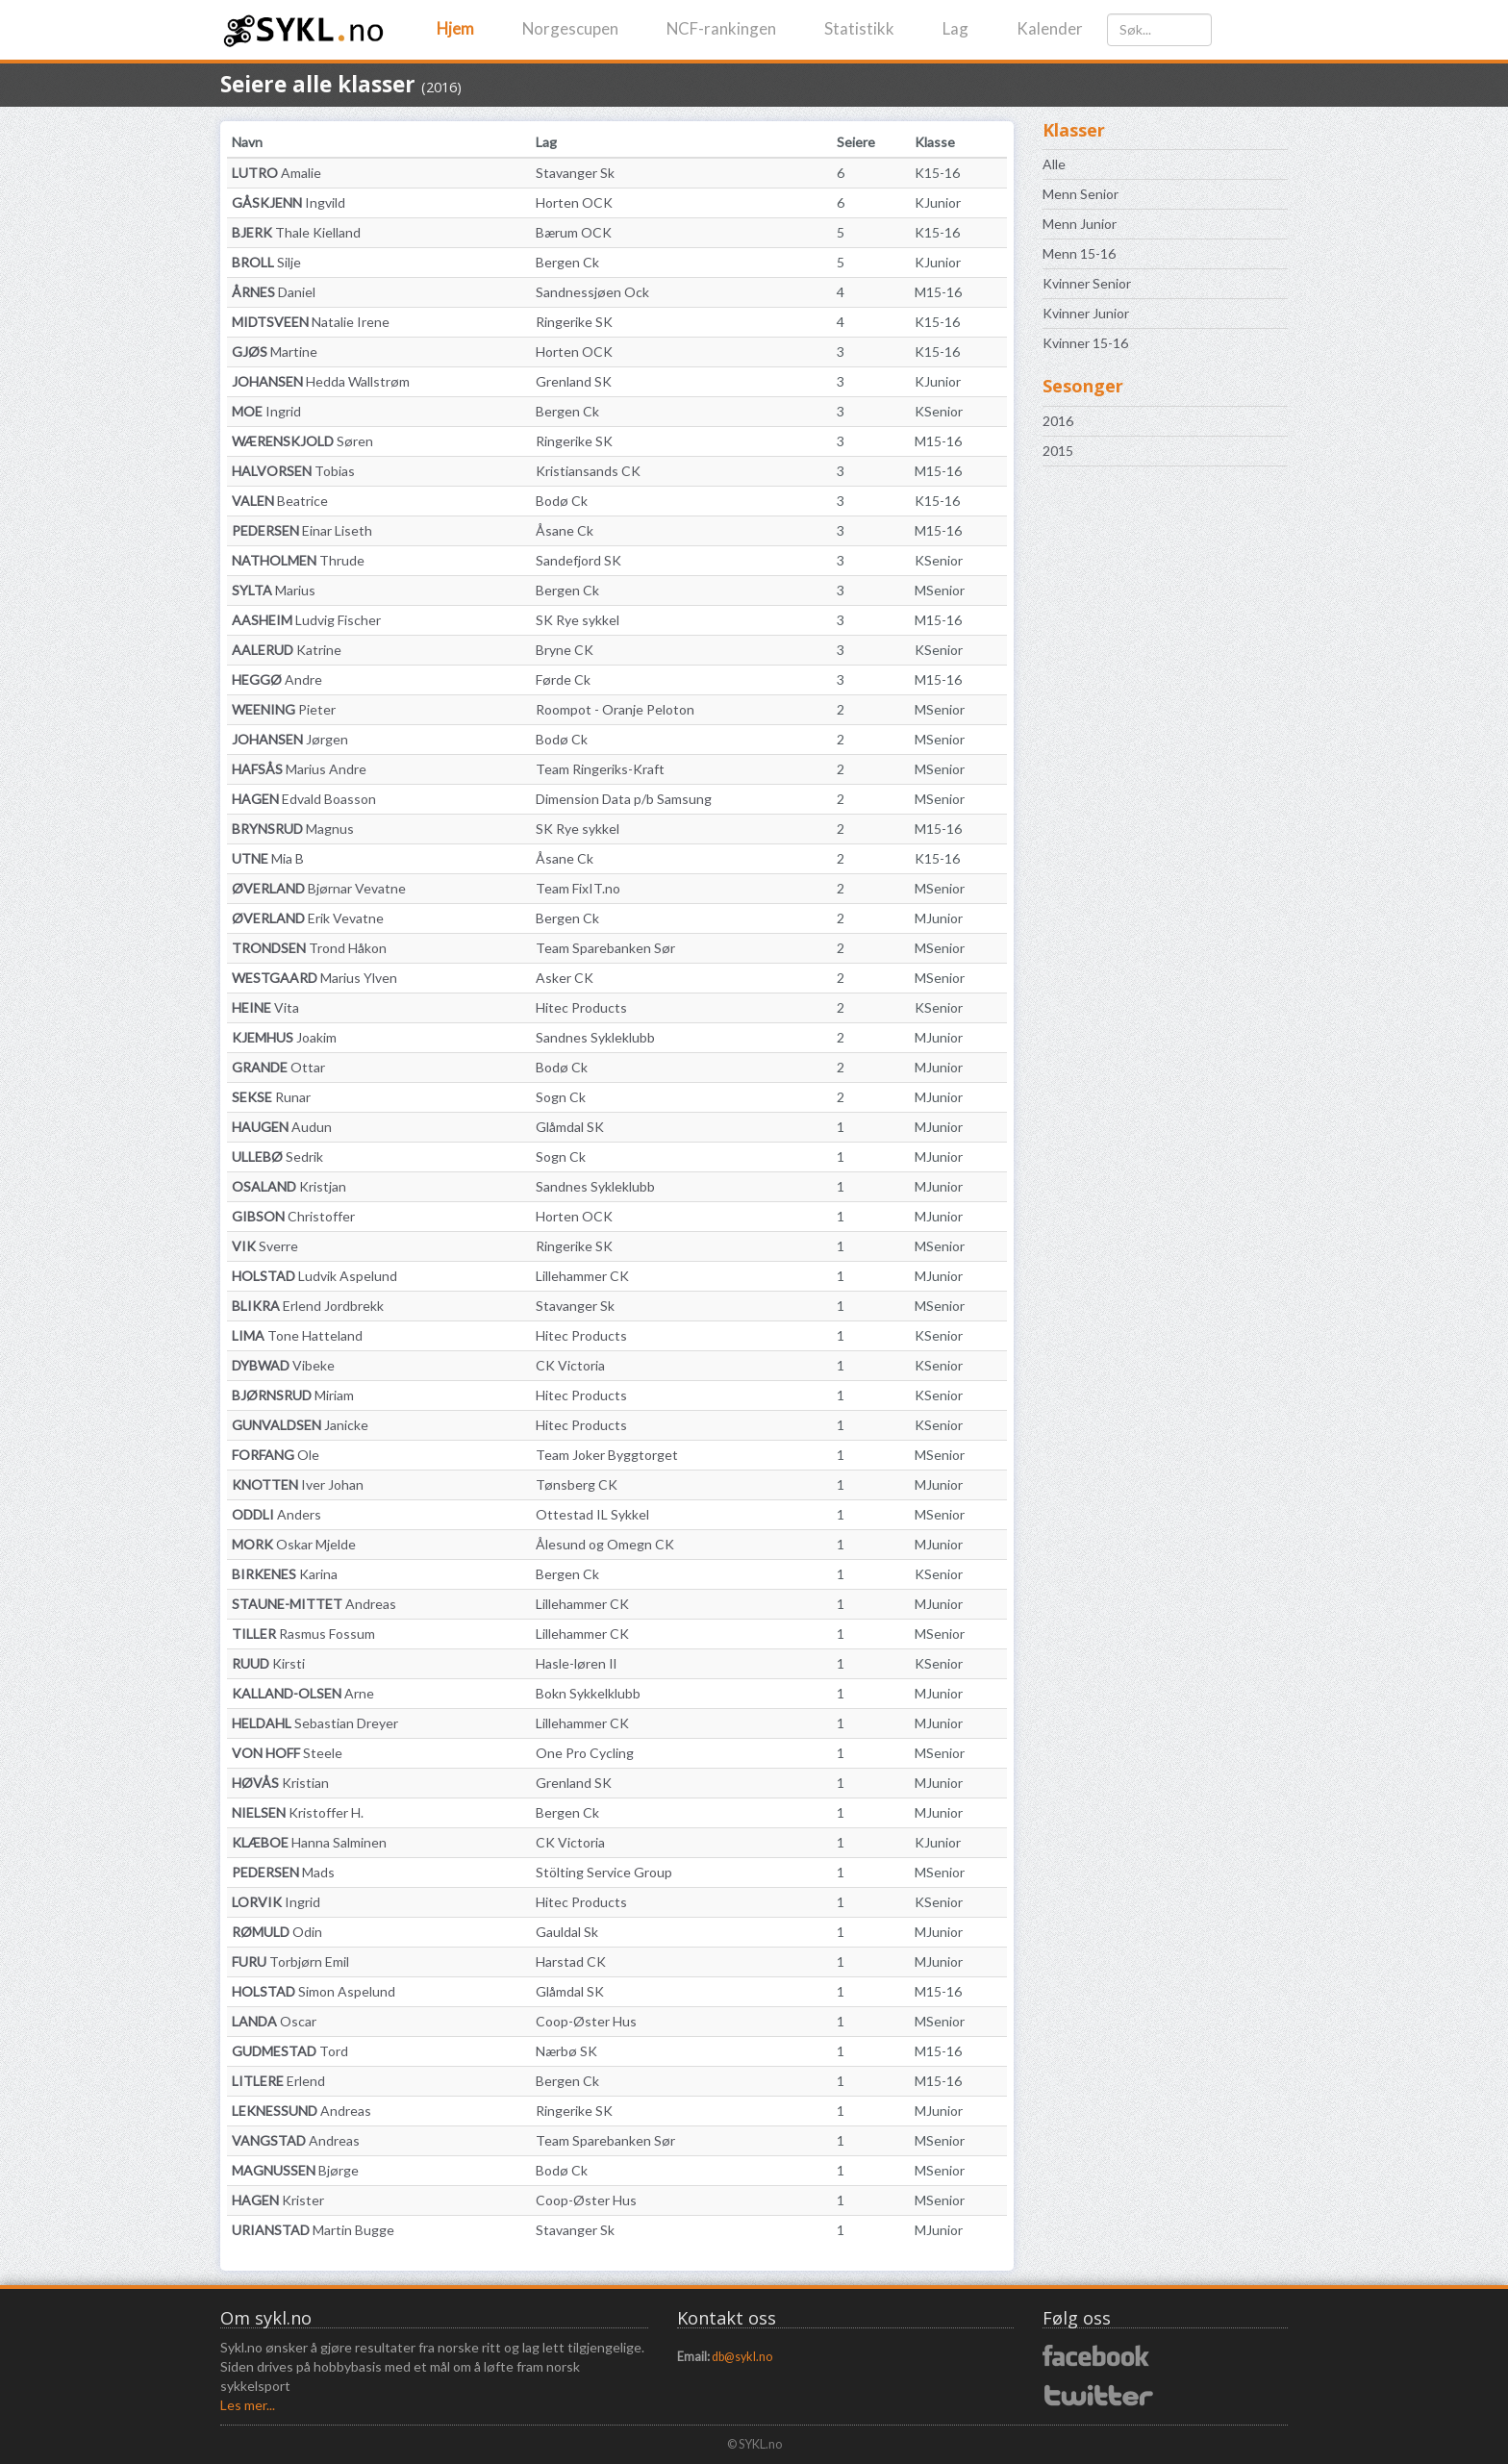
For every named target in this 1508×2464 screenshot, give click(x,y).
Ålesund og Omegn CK (605, 1544)
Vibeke (283, 1365)
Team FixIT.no (578, 888)
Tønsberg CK (576, 1484)
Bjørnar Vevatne (319, 888)
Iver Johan (298, 1484)
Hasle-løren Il (576, 1663)
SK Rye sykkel (577, 620)
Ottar (278, 1067)
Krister (278, 2200)
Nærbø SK (566, 2051)
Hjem (455, 28)
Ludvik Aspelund (314, 1276)
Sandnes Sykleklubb (595, 1037)
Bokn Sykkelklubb (588, 1693)
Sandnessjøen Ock (592, 292)
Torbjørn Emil (290, 1961)
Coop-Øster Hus (586, 2021)
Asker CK (564, 977)
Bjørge (295, 2170)
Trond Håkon (309, 948)
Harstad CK (571, 1961)
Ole (275, 1454)
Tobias (293, 471)
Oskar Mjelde (294, 1544)
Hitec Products (581, 1007)
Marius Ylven (314, 977)
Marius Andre (299, 769)
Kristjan (289, 1186)
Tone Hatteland (297, 1335)
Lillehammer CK (582, 1276)
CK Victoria (570, 1365)
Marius (273, 590)
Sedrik (277, 1156)
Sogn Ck (561, 1097)
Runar (271, 1097)
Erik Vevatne (308, 918)
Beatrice (280, 500)
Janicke (300, 1425)
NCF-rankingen (721, 28)
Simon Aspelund (313, 1991)
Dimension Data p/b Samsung (624, 799)
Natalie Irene (311, 322)
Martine (274, 351)
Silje (266, 262)
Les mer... (247, 2405)
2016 (1058, 421)
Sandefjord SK (578, 560)
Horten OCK (574, 202)
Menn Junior (1080, 223)
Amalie (276, 172)
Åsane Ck (564, 530)
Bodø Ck (562, 500)
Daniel (273, 292)
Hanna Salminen (309, 1842)
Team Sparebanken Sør (605, 948)
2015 (1058, 450)
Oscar (274, 2021)
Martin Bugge (313, 2230)
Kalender (1050, 28)
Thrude (298, 560)
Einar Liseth (302, 530)
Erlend (278, 2081)
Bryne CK (564, 649)
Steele (287, 1753)
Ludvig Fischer (306, 620)
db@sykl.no (742, 2357)
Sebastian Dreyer (315, 1723)
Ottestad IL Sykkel (592, 1514)
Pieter (284, 709)
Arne (303, 1693)
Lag (955, 28)
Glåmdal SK (570, 1127)
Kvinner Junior (1086, 313)
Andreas (314, 1604)
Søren (302, 441)
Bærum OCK (574, 232)
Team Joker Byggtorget (607, 1454)
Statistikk (859, 28)
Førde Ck (563, 679)
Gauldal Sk (567, 1931)
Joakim (284, 1037)
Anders (276, 1514)
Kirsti (268, 1663)
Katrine (286, 649)
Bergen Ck (567, 262)
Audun (282, 1127)
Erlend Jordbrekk (308, 1305)
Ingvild (288, 202)
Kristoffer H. (298, 1812)
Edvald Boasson (304, 799)
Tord (290, 2051)
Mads (283, 1872)
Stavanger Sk (575, 172)
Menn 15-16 (1079, 253)
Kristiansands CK (588, 471)
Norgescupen (570, 28)
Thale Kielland (296, 232)
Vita (265, 1007)
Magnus (293, 828)
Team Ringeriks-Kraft (600, 769)
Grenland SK (574, 381)
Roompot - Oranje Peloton (615, 709)
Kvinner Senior (1087, 283)
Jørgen (290, 739)
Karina (285, 1574)
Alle (1054, 164)
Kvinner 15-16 (1085, 343)
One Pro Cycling (585, 1753)
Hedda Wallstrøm (321, 381)
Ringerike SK (574, 322)
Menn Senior (1080, 194)
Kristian (280, 1782)
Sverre (265, 1246)
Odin (277, 1931)
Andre (277, 679)
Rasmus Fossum (303, 1633)
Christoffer (293, 1216)
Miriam (293, 1395)
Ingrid (266, 411)
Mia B (268, 858)
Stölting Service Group (604, 1872)
